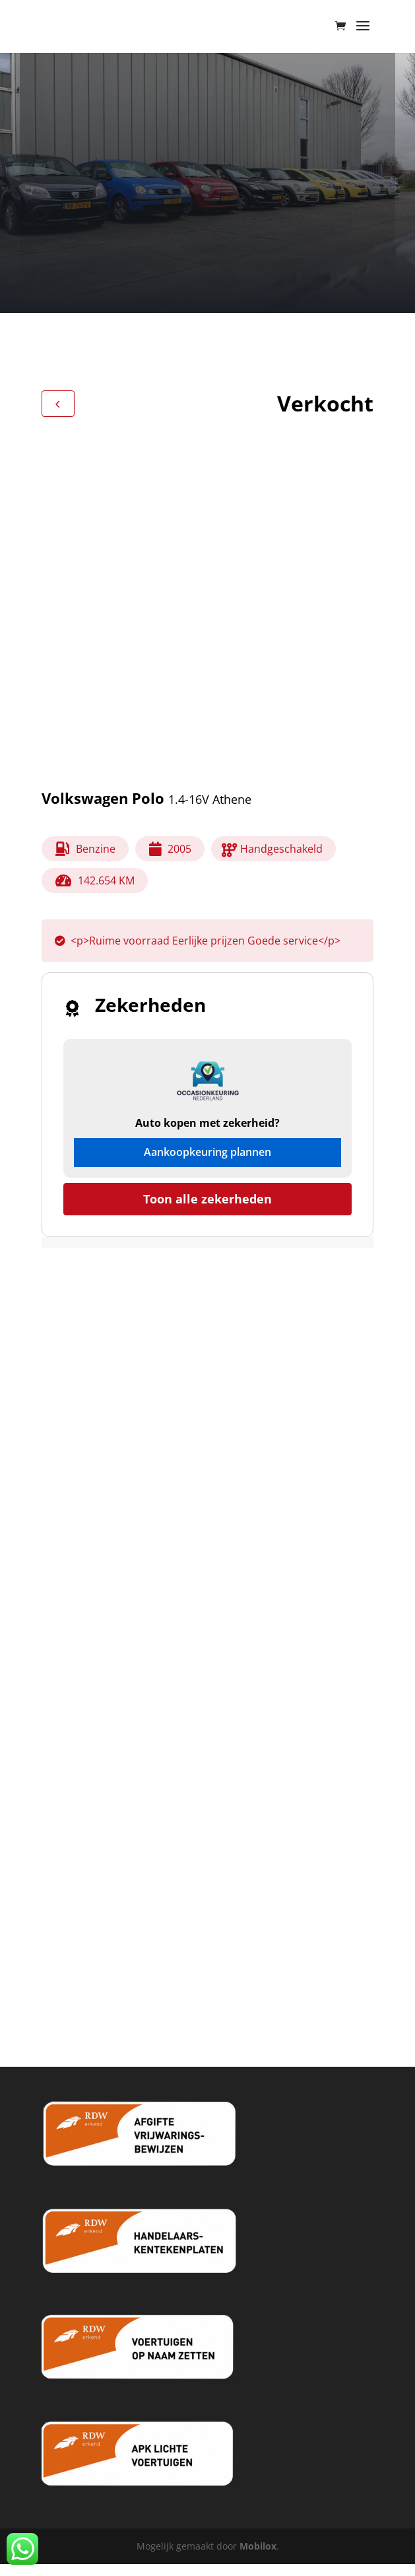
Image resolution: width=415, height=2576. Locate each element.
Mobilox (257, 2546)
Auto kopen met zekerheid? (207, 1123)
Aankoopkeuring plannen (207, 1152)
